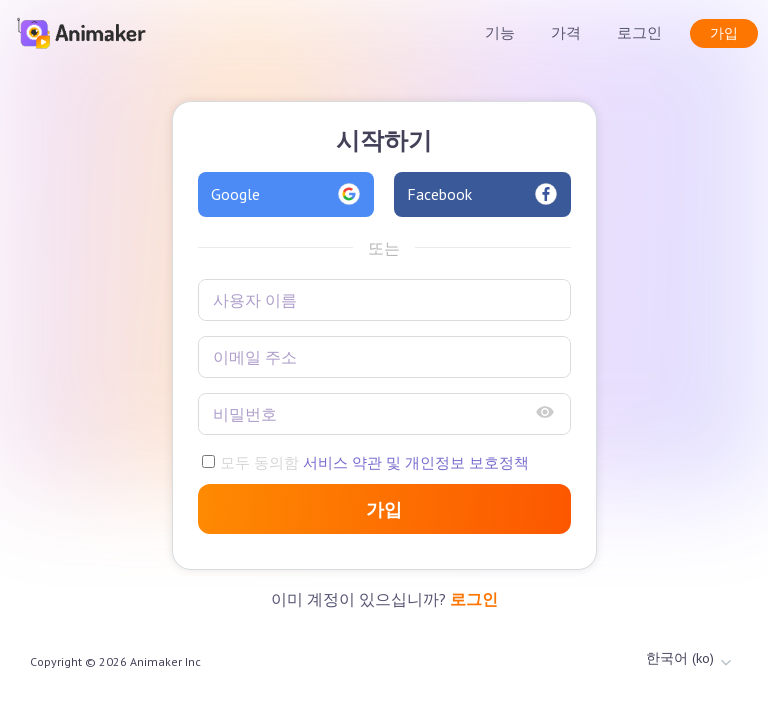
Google (286, 194)
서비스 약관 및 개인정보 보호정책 (414, 462)
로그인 (639, 32)
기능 (500, 32)
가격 (566, 32)
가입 (724, 33)
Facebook (482, 194)
